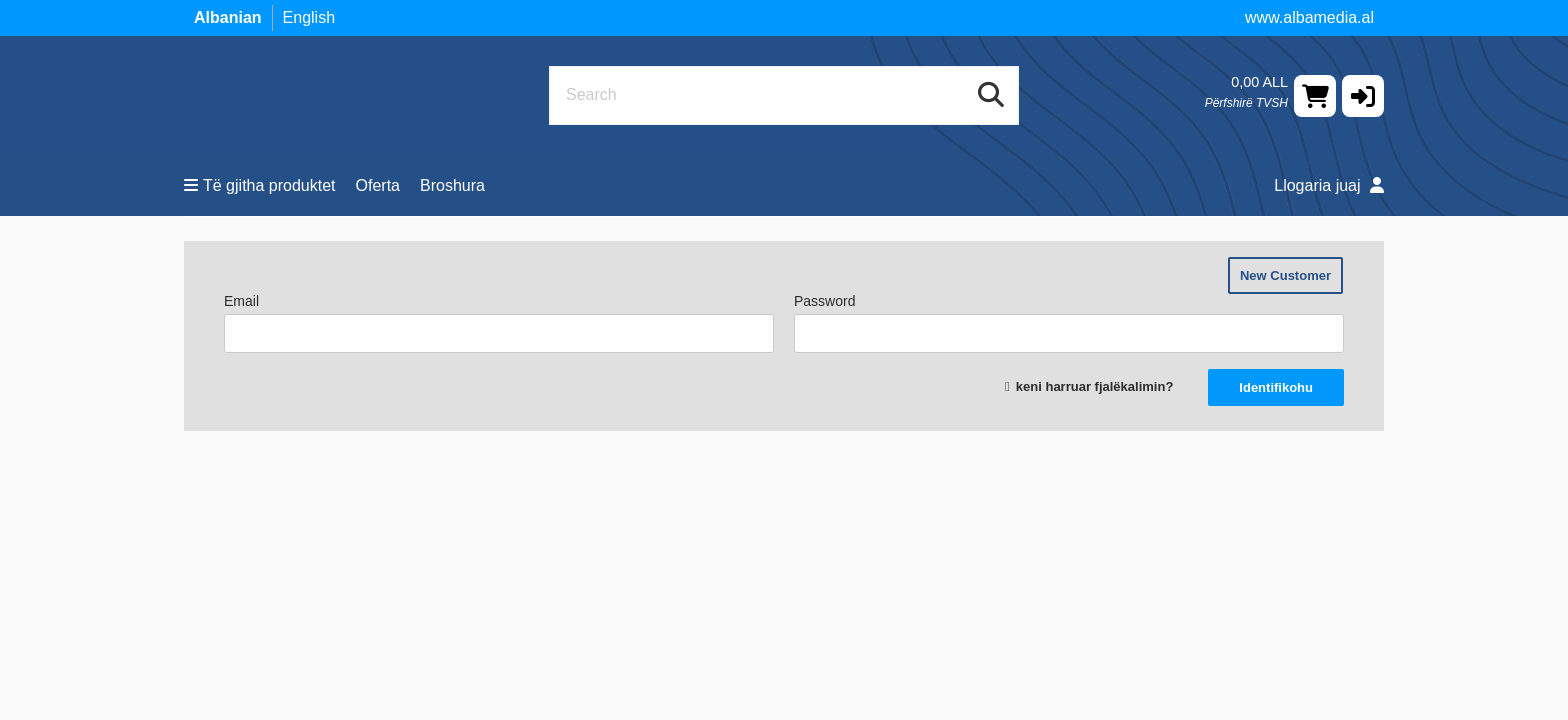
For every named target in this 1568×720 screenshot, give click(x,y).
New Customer (1285, 275)
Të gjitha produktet (260, 185)
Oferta (378, 185)
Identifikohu (1276, 387)
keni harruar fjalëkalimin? (1095, 386)
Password (1069, 323)
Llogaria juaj (1329, 185)
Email (499, 323)
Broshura (452, 185)
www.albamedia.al (1309, 17)
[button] (1363, 96)
